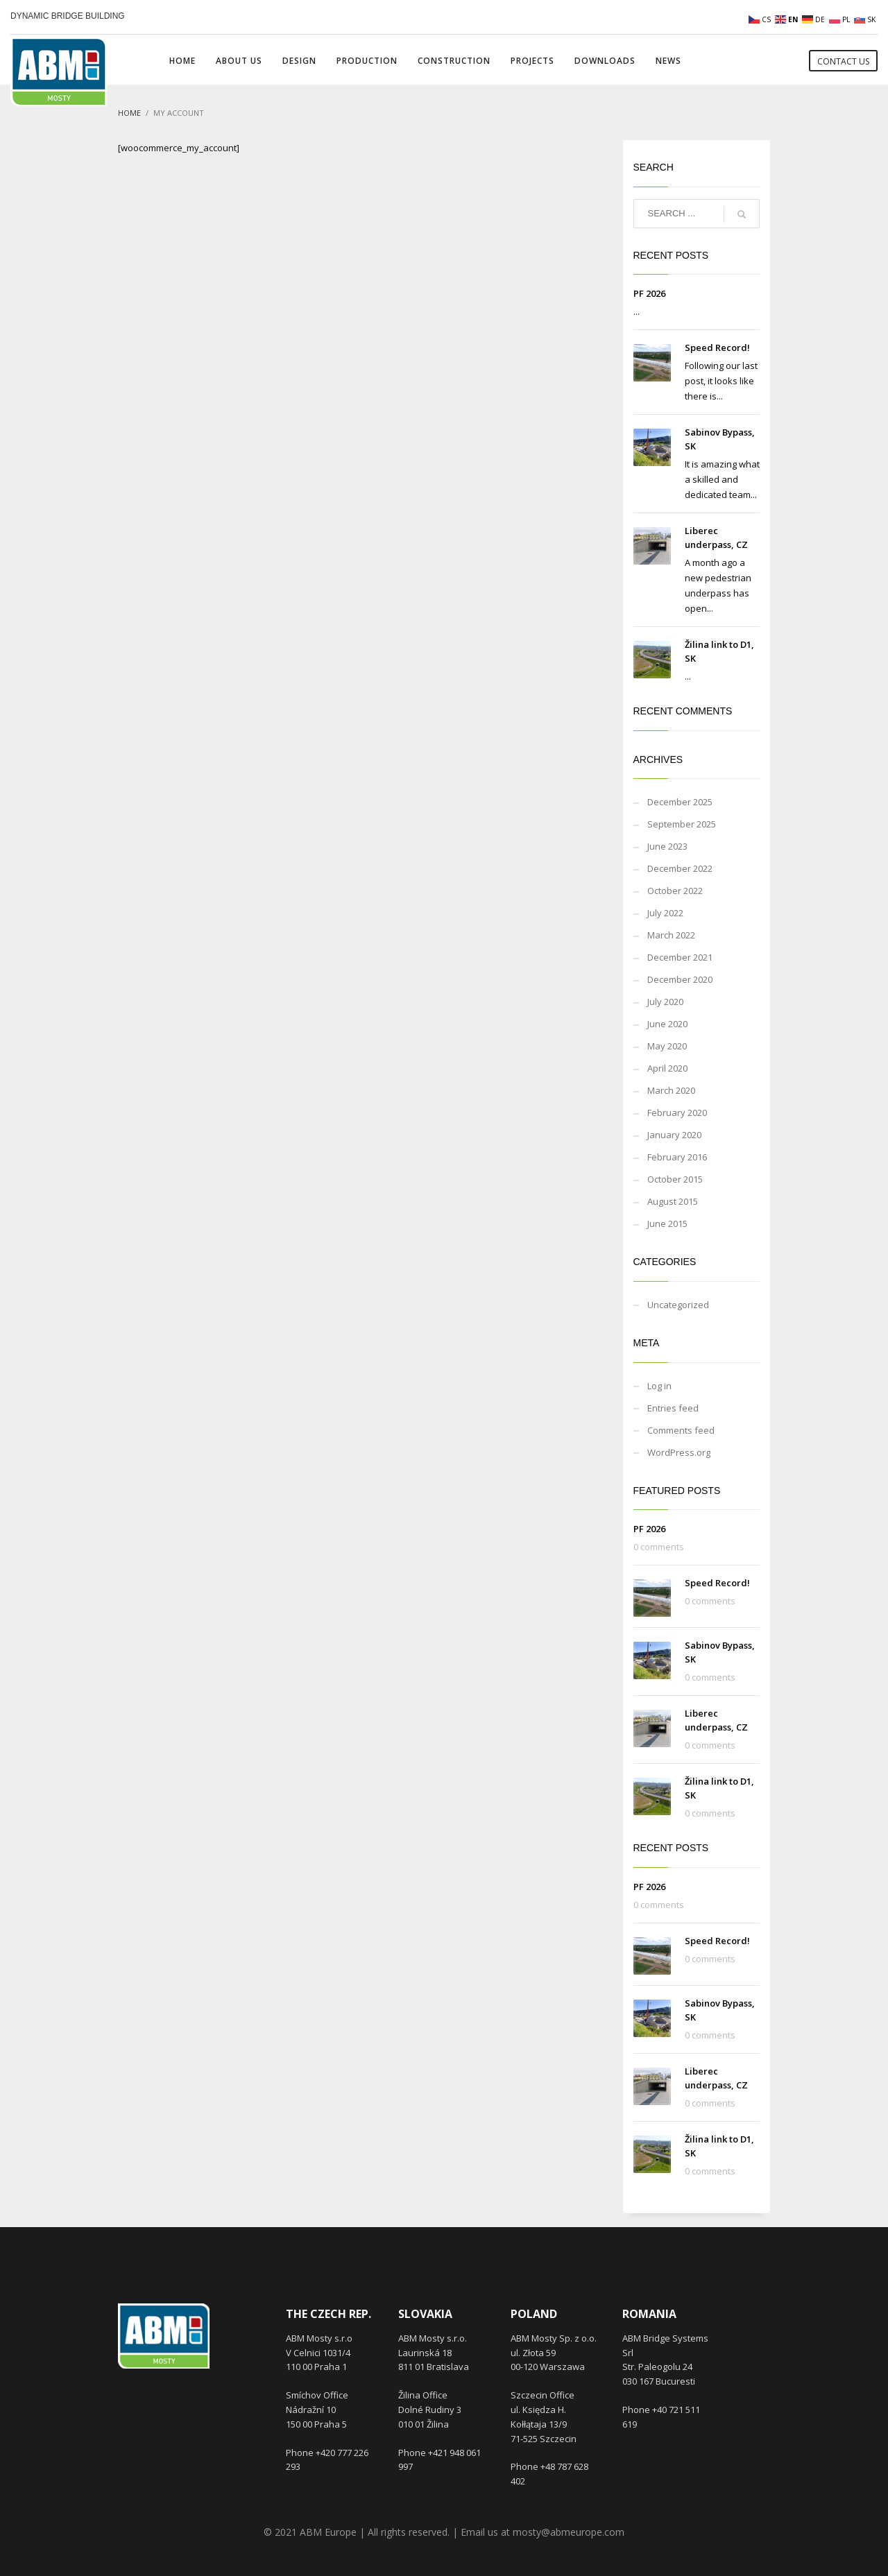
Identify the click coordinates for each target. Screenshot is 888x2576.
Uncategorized (678, 1304)
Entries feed (673, 1408)
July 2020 (665, 1001)
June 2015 (667, 1223)
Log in (659, 1386)
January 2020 (674, 1134)
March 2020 (671, 1090)
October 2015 (675, 1179)
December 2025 (679, 802)
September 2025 (681, 824)
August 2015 (672, 1201)
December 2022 (679, 868)
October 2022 (675, 890)
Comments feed (681, 1430)
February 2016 (677, 1157)
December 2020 (679, 979)
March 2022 (671, 935)
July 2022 (665, 913)
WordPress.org (678, 1452)
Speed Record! (717, 347)
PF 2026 (649, 293)
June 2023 (667, 846)
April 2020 (667, 1068)
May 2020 (667, 1046)
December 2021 (679, 957)
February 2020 (677, 1112)
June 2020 (667, 1023)
